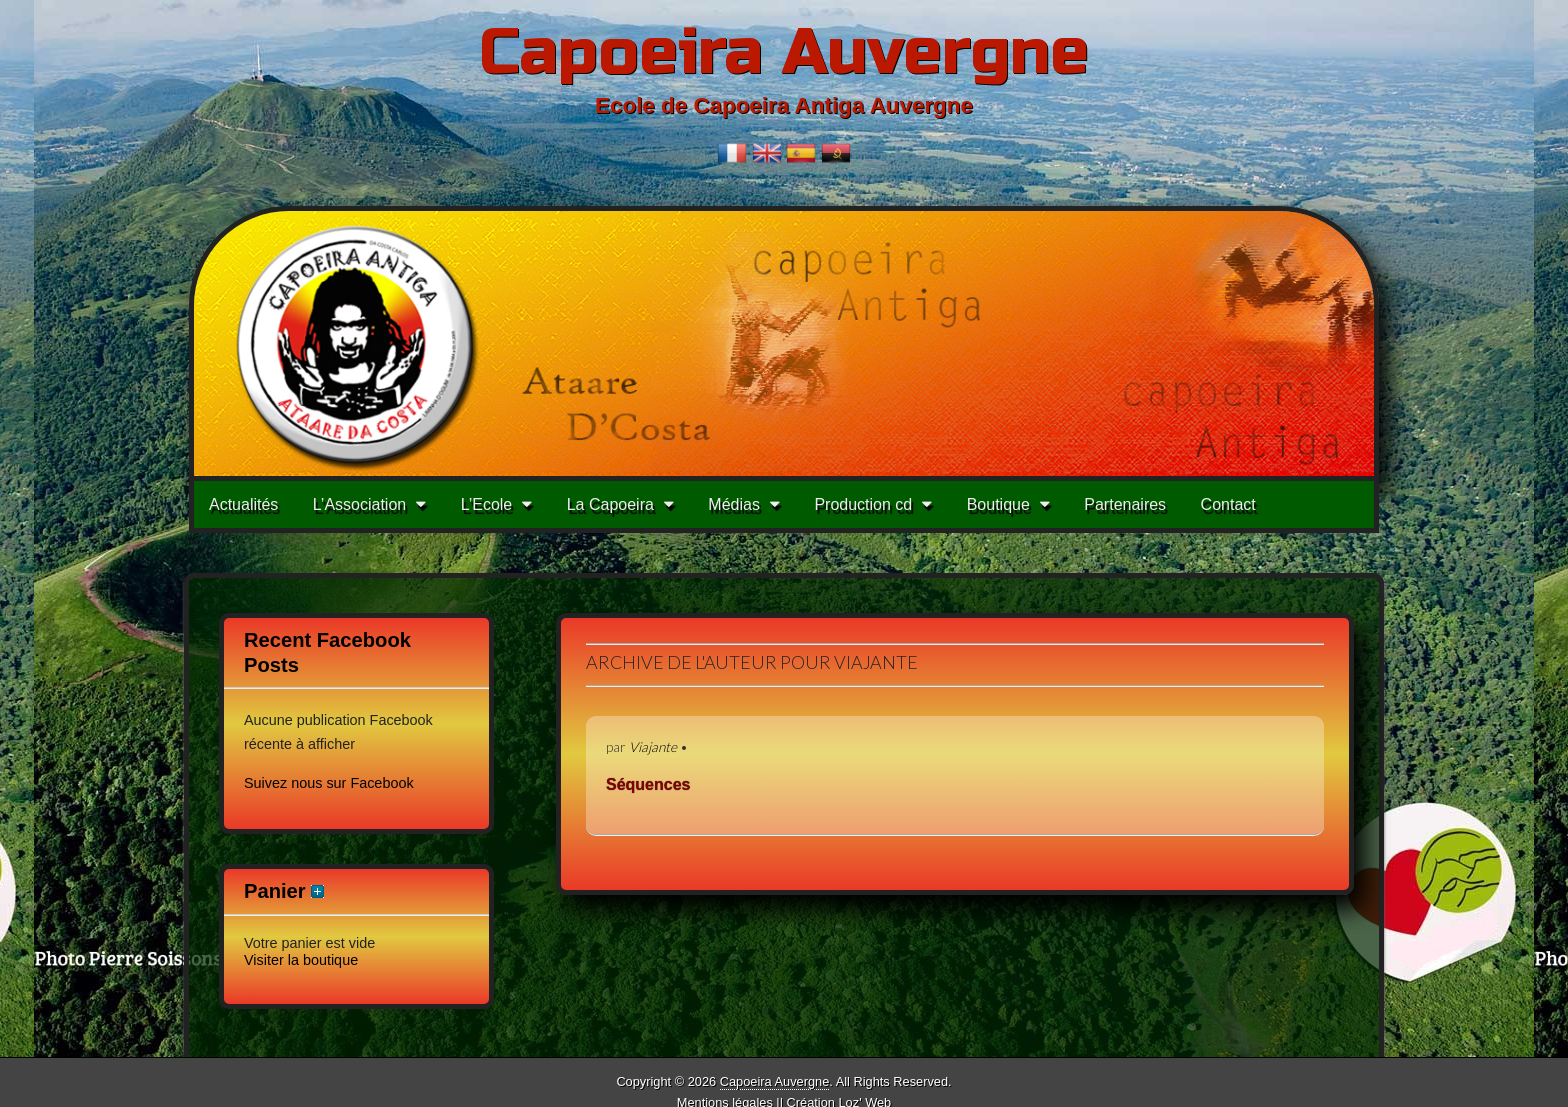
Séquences (648, 784)
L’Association (359, 504)
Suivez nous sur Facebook (329, 783)
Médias (734, 504)
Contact (1228, 504)
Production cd (863, 504)
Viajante (653, 747)
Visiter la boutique (301, 960)
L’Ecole (487, 504)
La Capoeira (610, 504)
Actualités (243, 504)
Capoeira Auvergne (784, 52)
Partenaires (1125, 504)
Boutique (998, 504)
